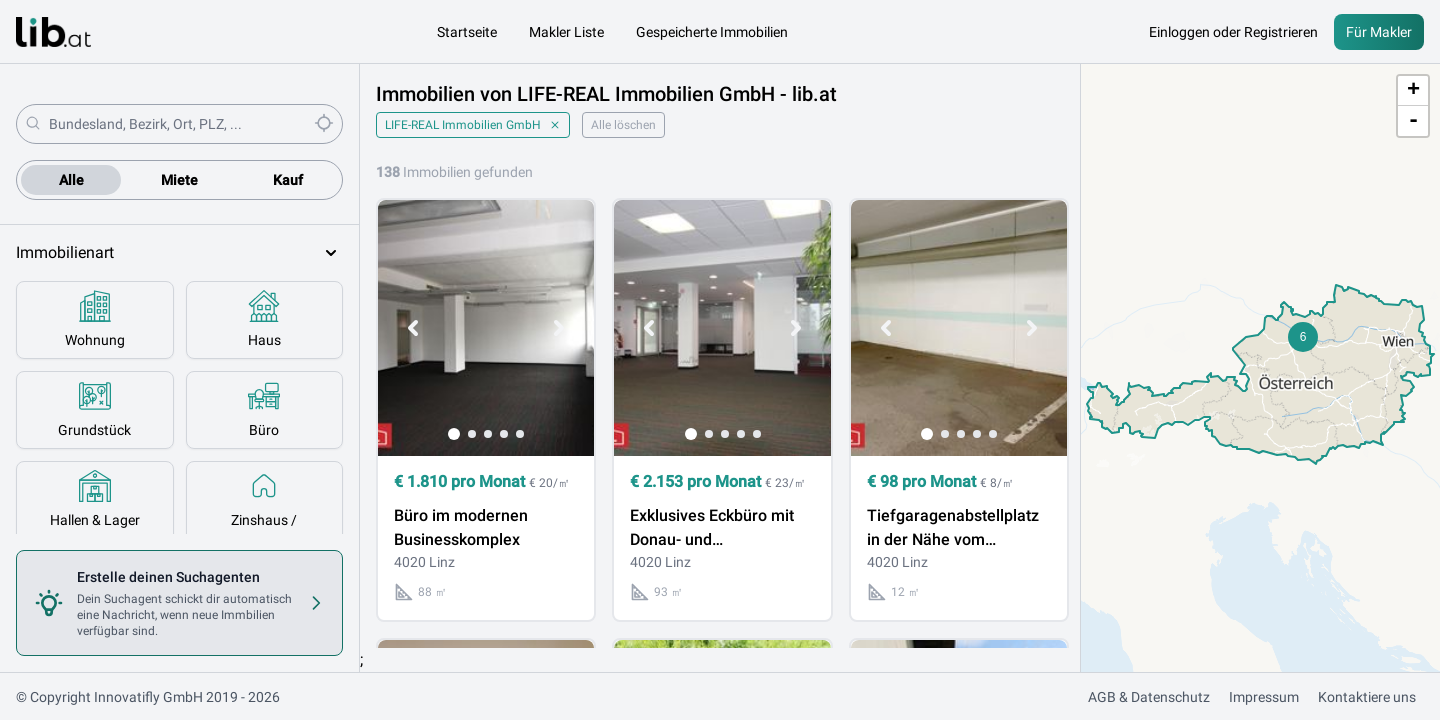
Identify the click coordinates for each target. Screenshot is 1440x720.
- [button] (1413, 121)
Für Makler (1379, 32)
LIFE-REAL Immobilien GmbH (473, 125)
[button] (1303, 337)
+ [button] (1413, 91)
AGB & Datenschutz (1149, 697)
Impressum (1264, 697)
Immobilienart (179, 253)
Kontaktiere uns (1367, 697)
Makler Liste (566, 32)
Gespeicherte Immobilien (712, 32)
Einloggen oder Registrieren (1233, 32)
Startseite (467, 32)
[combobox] (177, 124)
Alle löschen (623, 125)
